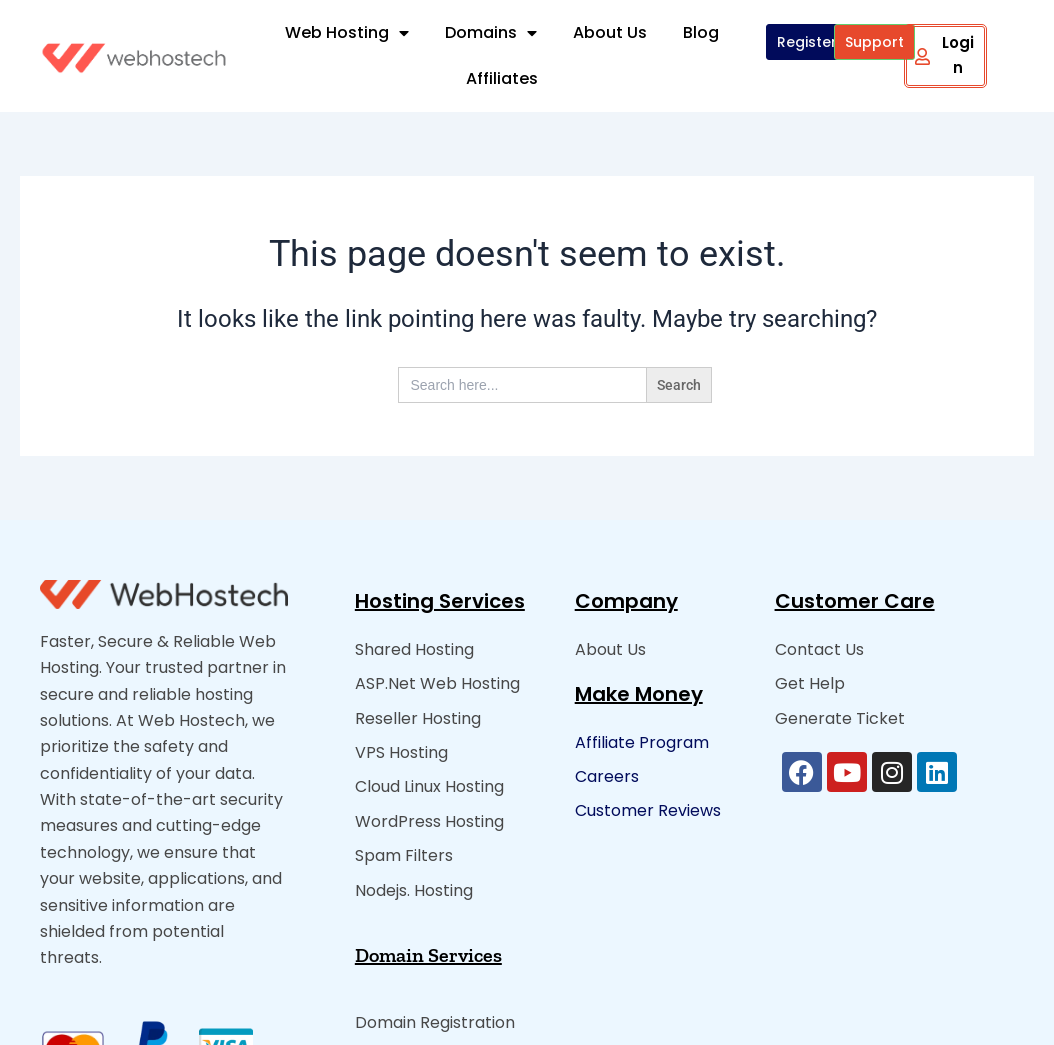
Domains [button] (491, 33)
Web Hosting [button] (347, 33)
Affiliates (502, 78)
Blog (701, 32)
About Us (610, 32)
